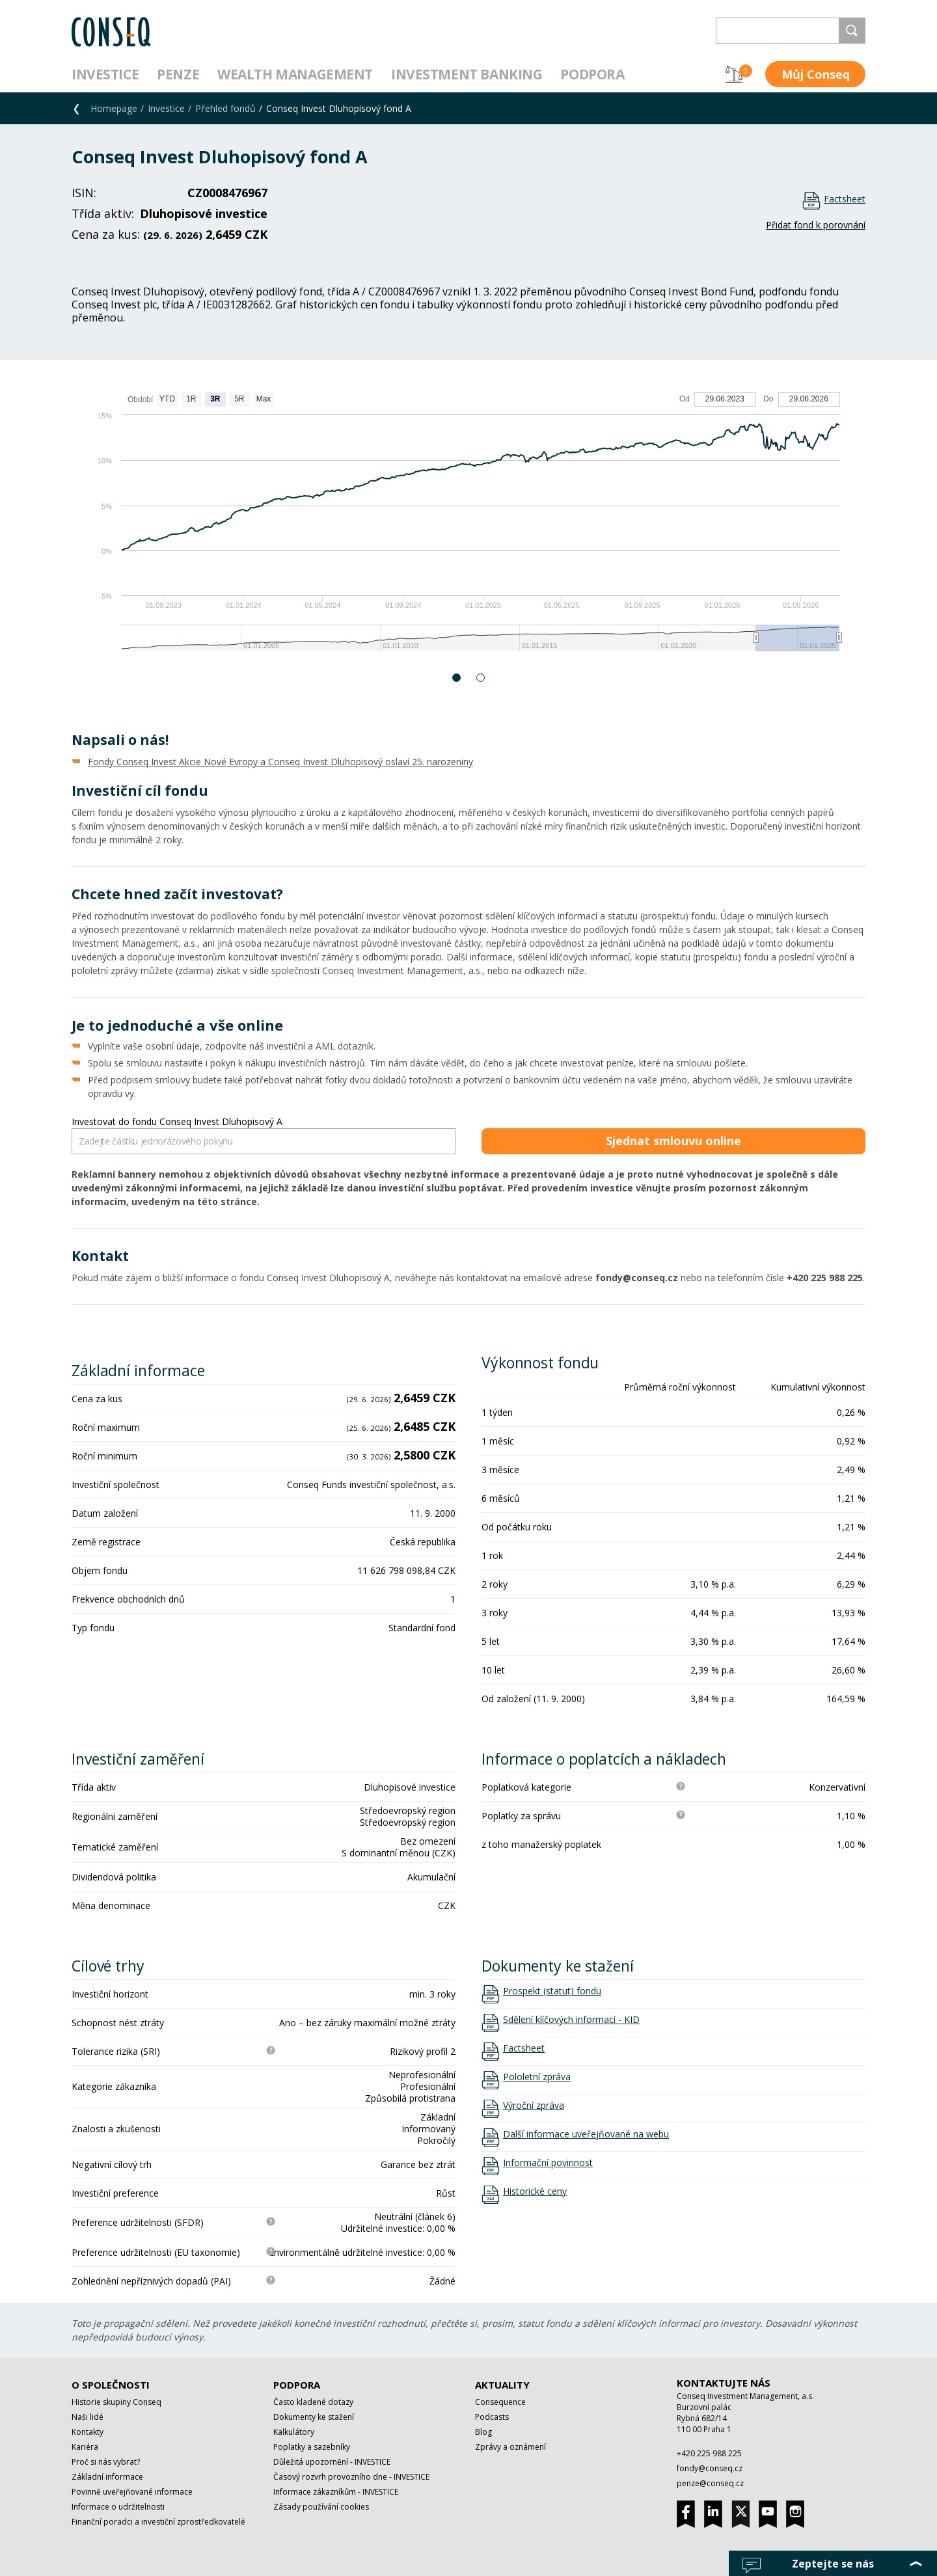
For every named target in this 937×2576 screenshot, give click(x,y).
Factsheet (844, 199)
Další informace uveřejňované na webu (586, 2134)
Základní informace (107, 2476)
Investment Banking (466, 74)
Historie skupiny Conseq (116, 2401)
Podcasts (492, 2416)
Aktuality (502, 2384)
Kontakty (87, 2431)
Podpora (592, 74)
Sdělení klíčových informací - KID (571, 2020)
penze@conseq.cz (710, 2483)
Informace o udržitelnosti (118, 2506)
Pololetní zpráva (537, 2077)
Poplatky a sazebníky (311, 2446)
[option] (468, 528)
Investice (105, 74)
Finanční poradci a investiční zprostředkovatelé (158, 2521)
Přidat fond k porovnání (815, 225)
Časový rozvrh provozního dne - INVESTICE (351, 2476)
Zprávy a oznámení (510, 2446)
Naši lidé (87, 2416)
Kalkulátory (293, 2431)
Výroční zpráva (533, 2105)
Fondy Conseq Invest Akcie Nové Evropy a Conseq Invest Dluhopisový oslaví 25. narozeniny (280, 761)
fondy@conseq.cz (709, 2468)
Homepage (113, 108)
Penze (178, 74)
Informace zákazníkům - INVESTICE (335, 2491)
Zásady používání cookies (321, 2506)
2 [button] (481, 677)
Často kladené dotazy (313, 2401)
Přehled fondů (225, 108)
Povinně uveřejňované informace (132, 2491)
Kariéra (85, 2446)
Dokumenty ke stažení (313, 2416)
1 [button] (457, 677)
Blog (483, 2431)
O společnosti (111, 2384)
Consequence (500, 2401)
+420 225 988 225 (709, 2453)
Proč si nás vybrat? (106, 2461)
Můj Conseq (815, 74)
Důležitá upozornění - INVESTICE (331, 2461)
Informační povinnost (548, 2163)
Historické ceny (535, 2191)
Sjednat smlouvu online (673, 1140)
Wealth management (295, 74)
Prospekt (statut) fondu (552, 1991)
